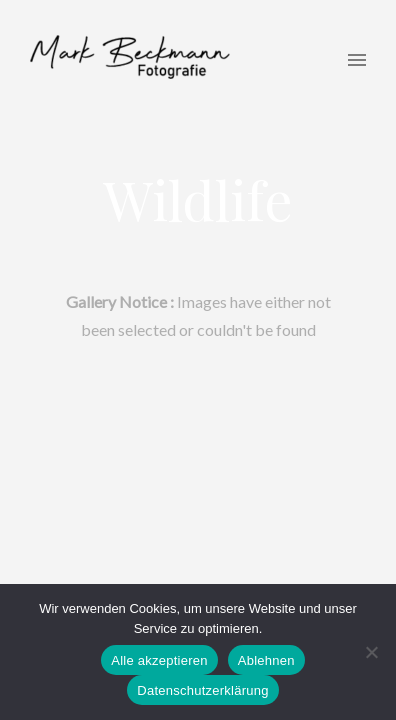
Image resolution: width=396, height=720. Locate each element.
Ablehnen (266, 660)
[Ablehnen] (371, 652)
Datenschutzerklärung (202, 690)
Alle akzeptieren (159, 660)
